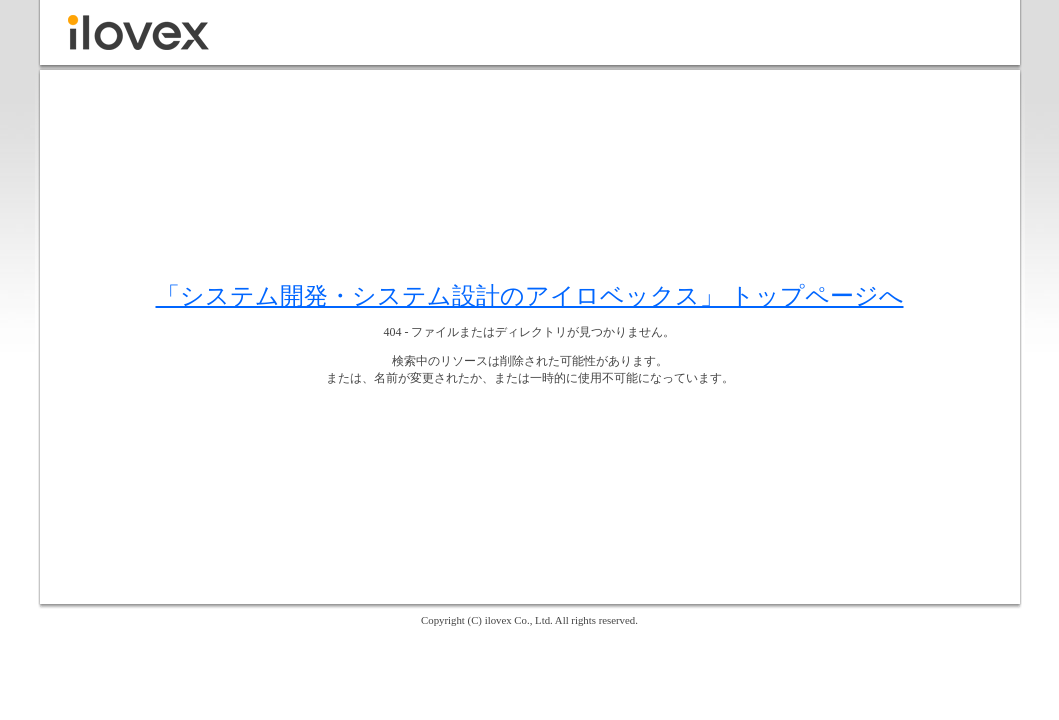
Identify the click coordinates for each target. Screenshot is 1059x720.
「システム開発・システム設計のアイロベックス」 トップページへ (530, 296)
